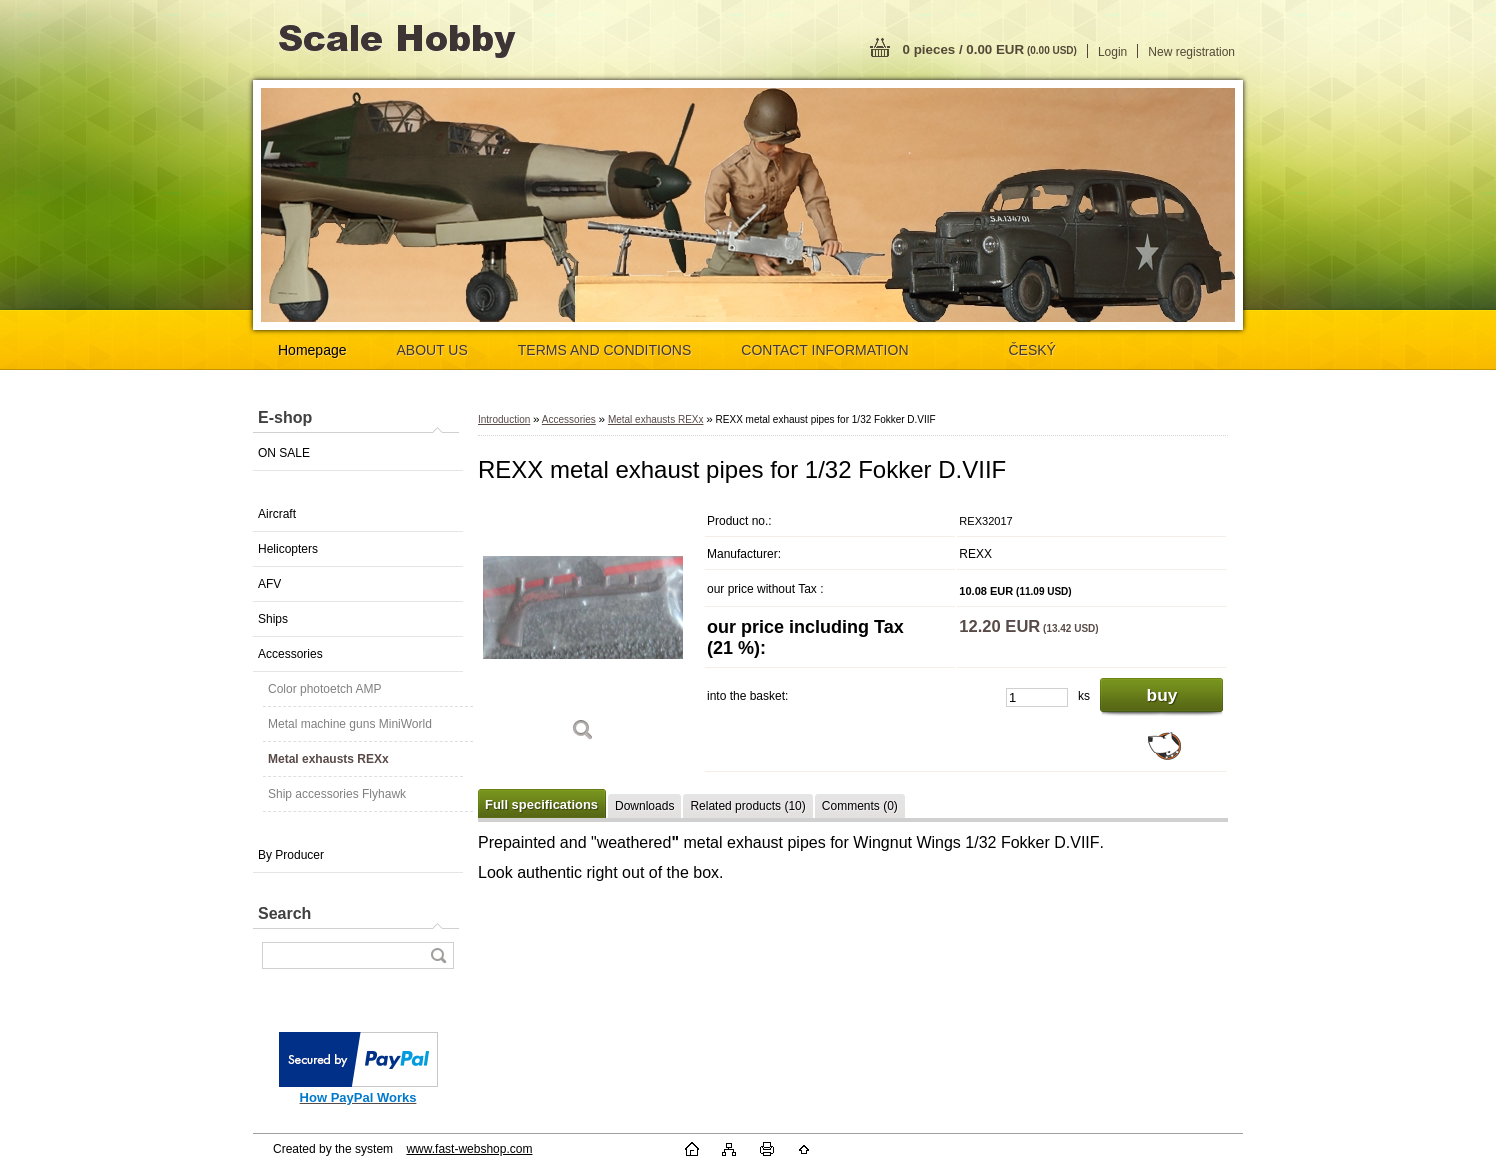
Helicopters (288, 549)
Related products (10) (747, 806)
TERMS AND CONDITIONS (604, 350)
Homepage (312, 350)
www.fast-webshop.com (469, 1149)
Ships (273, 619)
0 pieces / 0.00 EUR (990, 49)
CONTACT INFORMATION (824, 350)
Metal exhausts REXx (328, 759)
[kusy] (1037, 697)
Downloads (644, 806)
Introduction (504, 419)
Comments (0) (860, 806)
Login (1112, 52)
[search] (438, 955)
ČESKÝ (1032, 350)
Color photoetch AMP (324, 689)
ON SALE (284, 453)
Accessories (290, 654)
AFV (269, 584)
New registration (1191, 52)
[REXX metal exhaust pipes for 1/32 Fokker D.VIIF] (583, 629)
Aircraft (277, 514)
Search (284, 913)
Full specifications (541, 804)
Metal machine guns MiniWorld (350, 724)
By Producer (291, 855)
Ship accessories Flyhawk (337, 794)
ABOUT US (432, 350)
